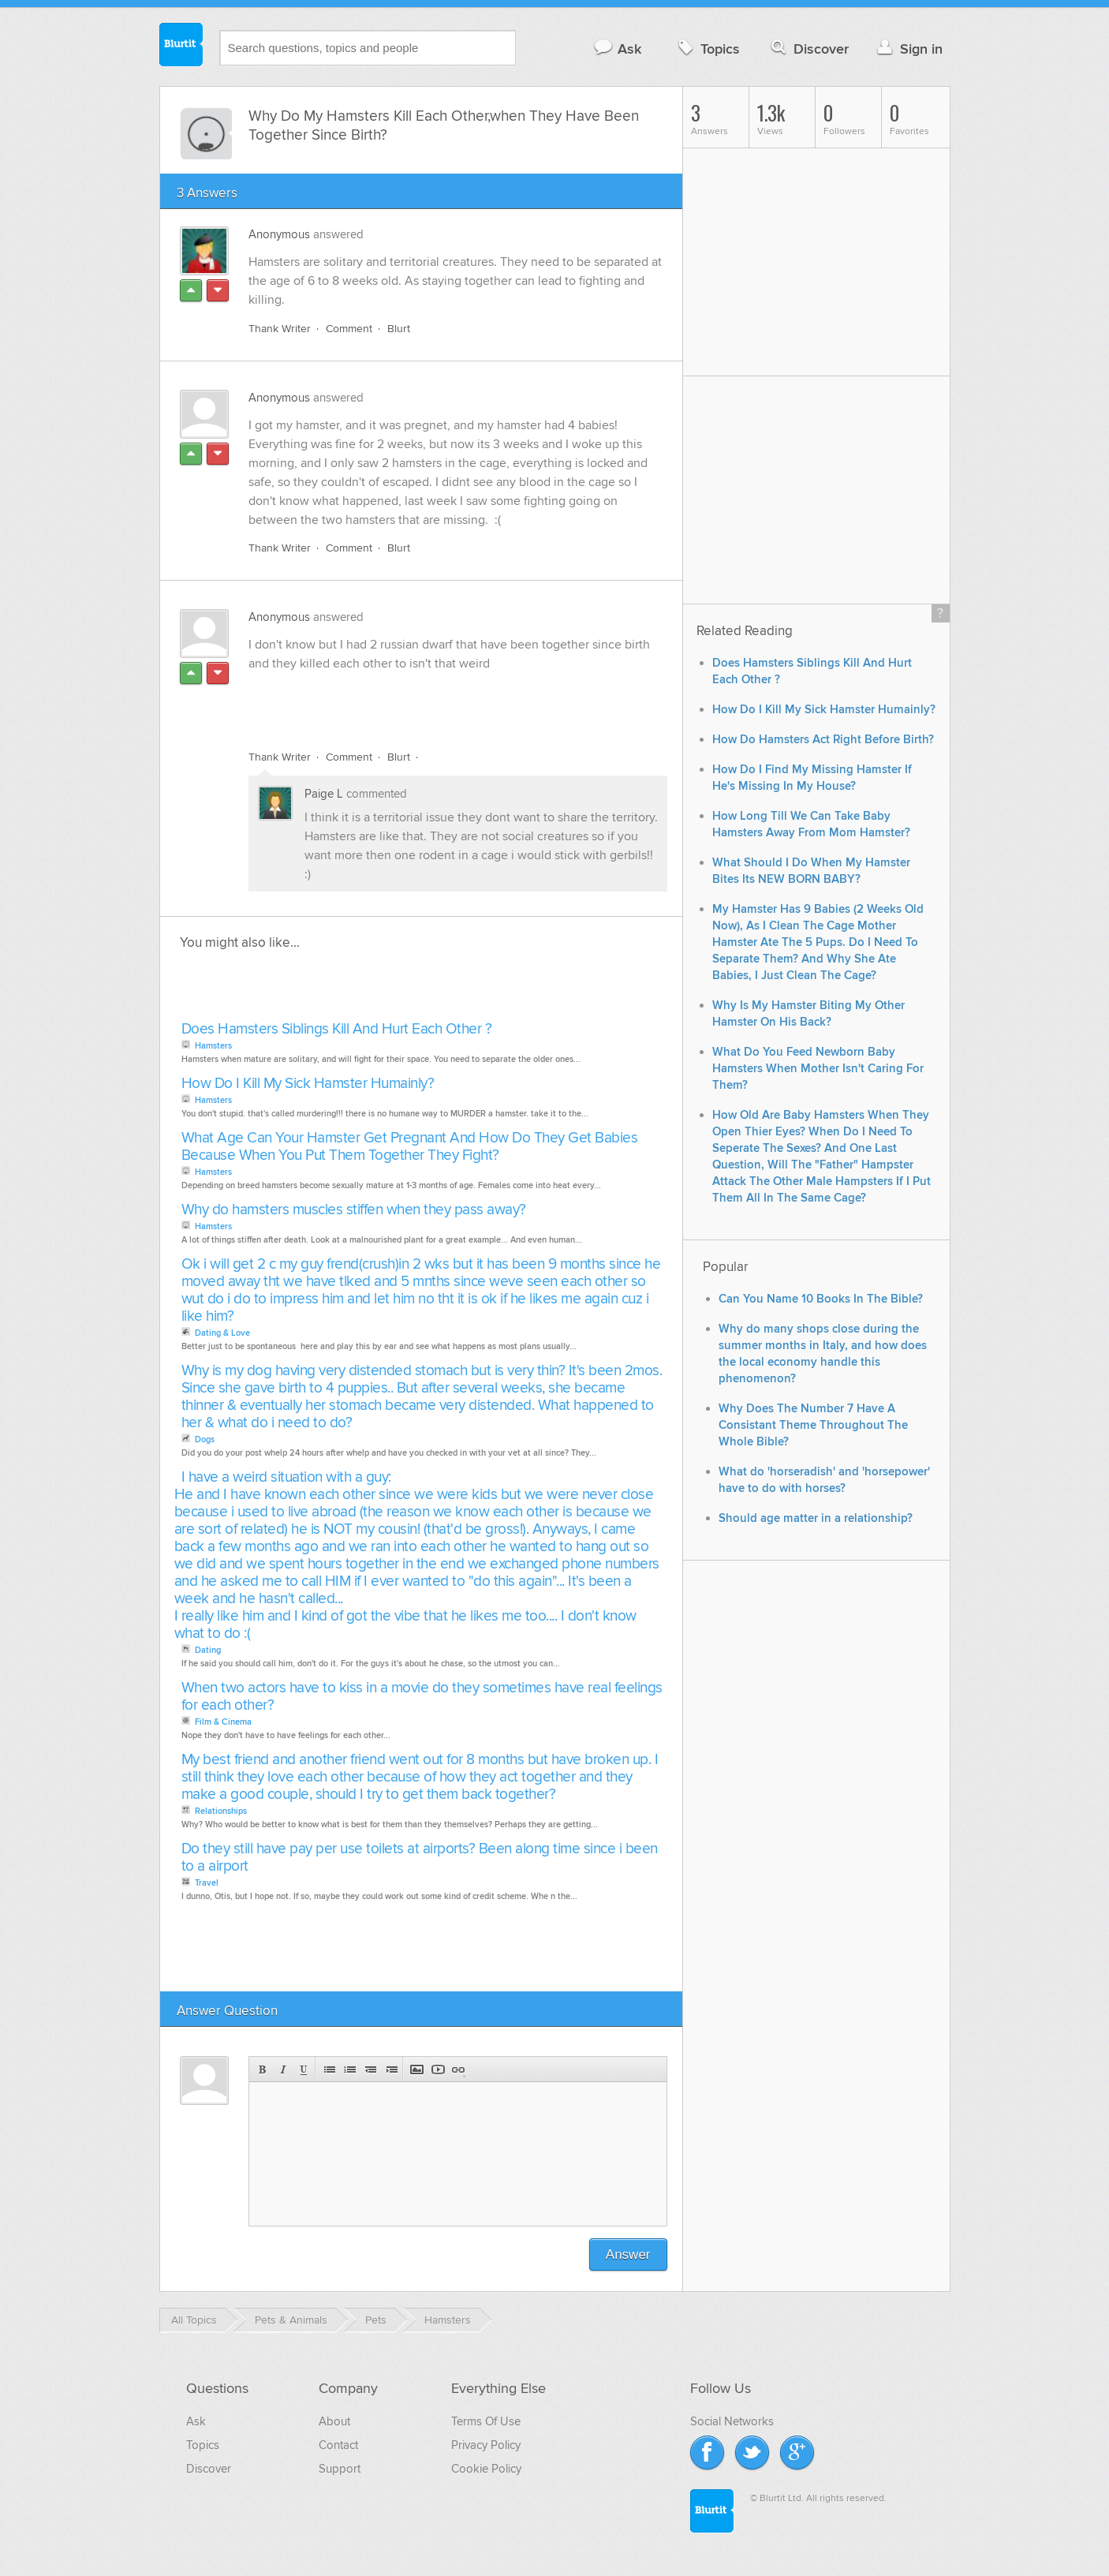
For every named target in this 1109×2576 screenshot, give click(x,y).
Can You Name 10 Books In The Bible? (821, 1299)
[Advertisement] (430, 701)
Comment (349, 328)
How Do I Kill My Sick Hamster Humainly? (308, 1084)
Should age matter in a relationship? (816, 1518)
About (334, 2421)
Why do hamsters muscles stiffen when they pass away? (353, 1210)
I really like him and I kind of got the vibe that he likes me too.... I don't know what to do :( (405, 1625)
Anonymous (279, 234)
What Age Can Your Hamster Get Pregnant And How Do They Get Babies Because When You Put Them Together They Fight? (409, 1147)
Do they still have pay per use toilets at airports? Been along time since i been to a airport (419, 1857)
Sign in (908, 48)
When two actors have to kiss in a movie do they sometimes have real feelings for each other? (422, 1696)
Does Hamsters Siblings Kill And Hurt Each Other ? (336, 1029)
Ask (617, 48)
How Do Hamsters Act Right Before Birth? (823, 739)
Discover (808, 48)
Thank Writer (279, 328)
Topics (707, 48)
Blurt (398, 328)
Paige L (323, 794)
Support (339, 2469)
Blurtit (181, 46)
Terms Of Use (486, 2421)
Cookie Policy (486, 2469)
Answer (628, 2254)
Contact (338, 2445)
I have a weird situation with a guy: (286, 1477)
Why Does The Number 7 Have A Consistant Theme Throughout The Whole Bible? (813, 1425)
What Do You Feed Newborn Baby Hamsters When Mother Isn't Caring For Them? (818, 1069)
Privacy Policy (486, 2445)
